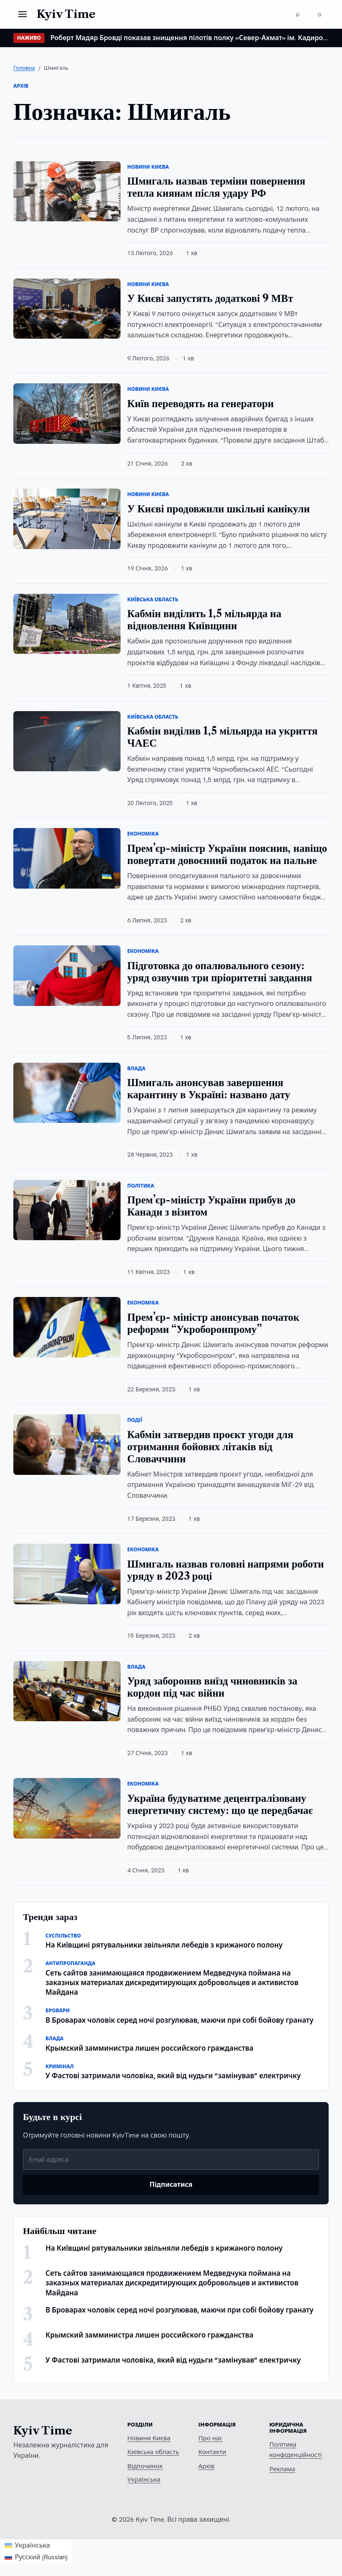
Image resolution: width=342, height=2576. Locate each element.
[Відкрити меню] (22, 14)
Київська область (152, 599)
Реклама (282, 2469)
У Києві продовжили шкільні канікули (218, 508)
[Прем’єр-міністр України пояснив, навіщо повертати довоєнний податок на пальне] (67, 858)
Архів (206, 2466)
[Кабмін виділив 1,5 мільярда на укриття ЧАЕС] (67, 741)
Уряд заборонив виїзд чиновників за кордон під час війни (212, 1687)
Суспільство (63, 1935)
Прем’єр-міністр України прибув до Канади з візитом (211, 1205)
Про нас (211, 2438)
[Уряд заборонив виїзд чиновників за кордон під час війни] (67, 1691)
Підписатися (170, 2184)
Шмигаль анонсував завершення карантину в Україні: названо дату (208, 1088)
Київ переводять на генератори (200, 403)
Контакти (212, 2452)
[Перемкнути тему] (319, 14)
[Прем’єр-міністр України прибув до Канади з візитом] (67, 1210)
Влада (136, 1068)
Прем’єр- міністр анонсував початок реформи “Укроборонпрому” (213, 1323)
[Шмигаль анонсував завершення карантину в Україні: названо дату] (67, 1093)
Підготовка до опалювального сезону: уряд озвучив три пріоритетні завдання (219, 971)
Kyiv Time (42, 2430)
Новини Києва (148, 167)
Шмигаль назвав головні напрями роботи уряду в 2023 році (225, 1570)
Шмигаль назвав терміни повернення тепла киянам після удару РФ (216, 187)
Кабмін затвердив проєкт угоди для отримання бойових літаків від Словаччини (210, 1446)
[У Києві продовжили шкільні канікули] (67, 519)
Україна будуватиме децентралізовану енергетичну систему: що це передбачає (220, 1804)
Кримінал (59, 2066)
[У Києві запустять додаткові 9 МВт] (67, 309)
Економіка (142, 833)
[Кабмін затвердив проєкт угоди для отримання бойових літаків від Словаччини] (67, 1444)
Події (134, 1420)
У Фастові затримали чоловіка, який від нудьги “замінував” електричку (173, 2075)
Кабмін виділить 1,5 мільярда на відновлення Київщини (204, 619)
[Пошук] (298, 14)
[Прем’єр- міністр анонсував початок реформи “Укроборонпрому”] (67, 1327)
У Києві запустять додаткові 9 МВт (210, 298)
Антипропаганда (70, 1963)
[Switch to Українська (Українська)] (36, 2545)
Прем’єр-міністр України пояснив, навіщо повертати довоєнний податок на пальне (227, 854)
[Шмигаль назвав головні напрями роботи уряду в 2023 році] (67, 1574)
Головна (24, 67)
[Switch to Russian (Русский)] (36, 2557)
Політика (140, 1185)
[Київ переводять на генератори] (67, 413)
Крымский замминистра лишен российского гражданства (149, 2048)
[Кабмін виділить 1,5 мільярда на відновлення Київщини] (67, 624)
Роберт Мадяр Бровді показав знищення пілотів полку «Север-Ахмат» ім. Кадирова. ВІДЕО (189, 37)
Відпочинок (145, 2466)
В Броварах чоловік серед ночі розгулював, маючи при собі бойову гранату (179, 2020)
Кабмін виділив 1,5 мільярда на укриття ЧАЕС (222, 737)
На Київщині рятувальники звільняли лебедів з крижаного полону (164, 1945)
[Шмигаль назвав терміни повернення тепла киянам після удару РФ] (67, 191)
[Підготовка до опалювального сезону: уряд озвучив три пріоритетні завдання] (67, 975)
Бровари (57, 2010)
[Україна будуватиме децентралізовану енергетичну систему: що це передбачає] (67, 1808)
